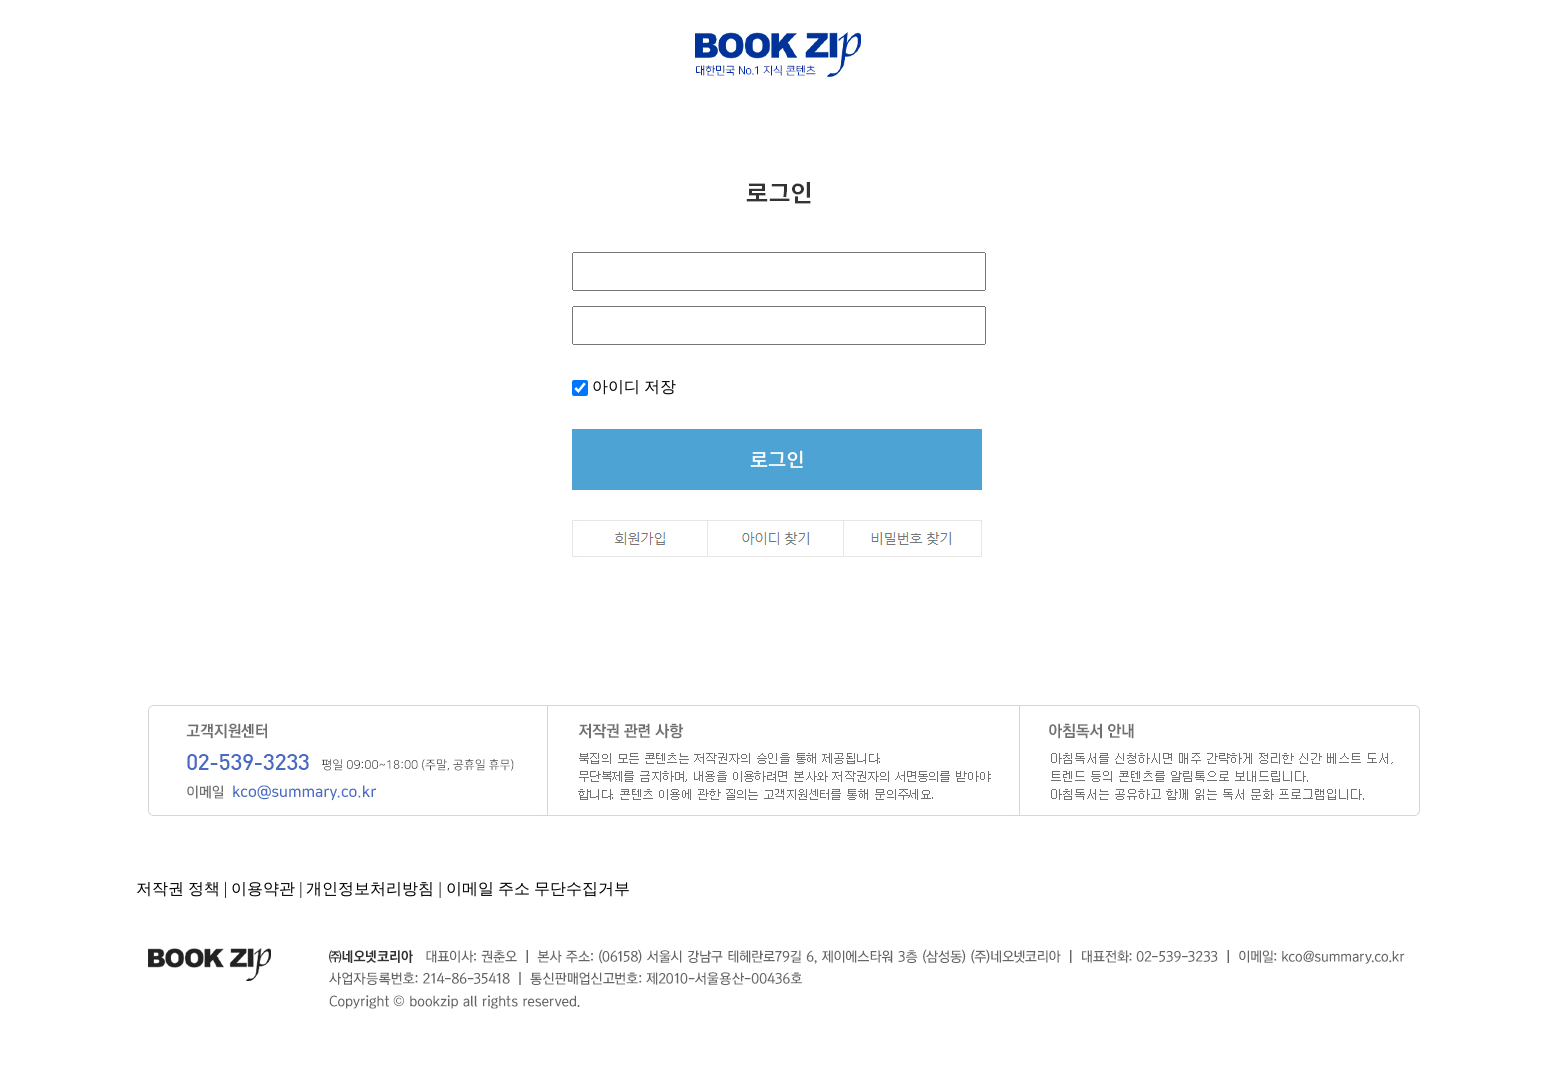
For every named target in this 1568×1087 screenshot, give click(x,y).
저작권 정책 (178, 888)
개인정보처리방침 (370, 888)
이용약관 (263, 888)
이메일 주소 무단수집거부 (538, 888)
